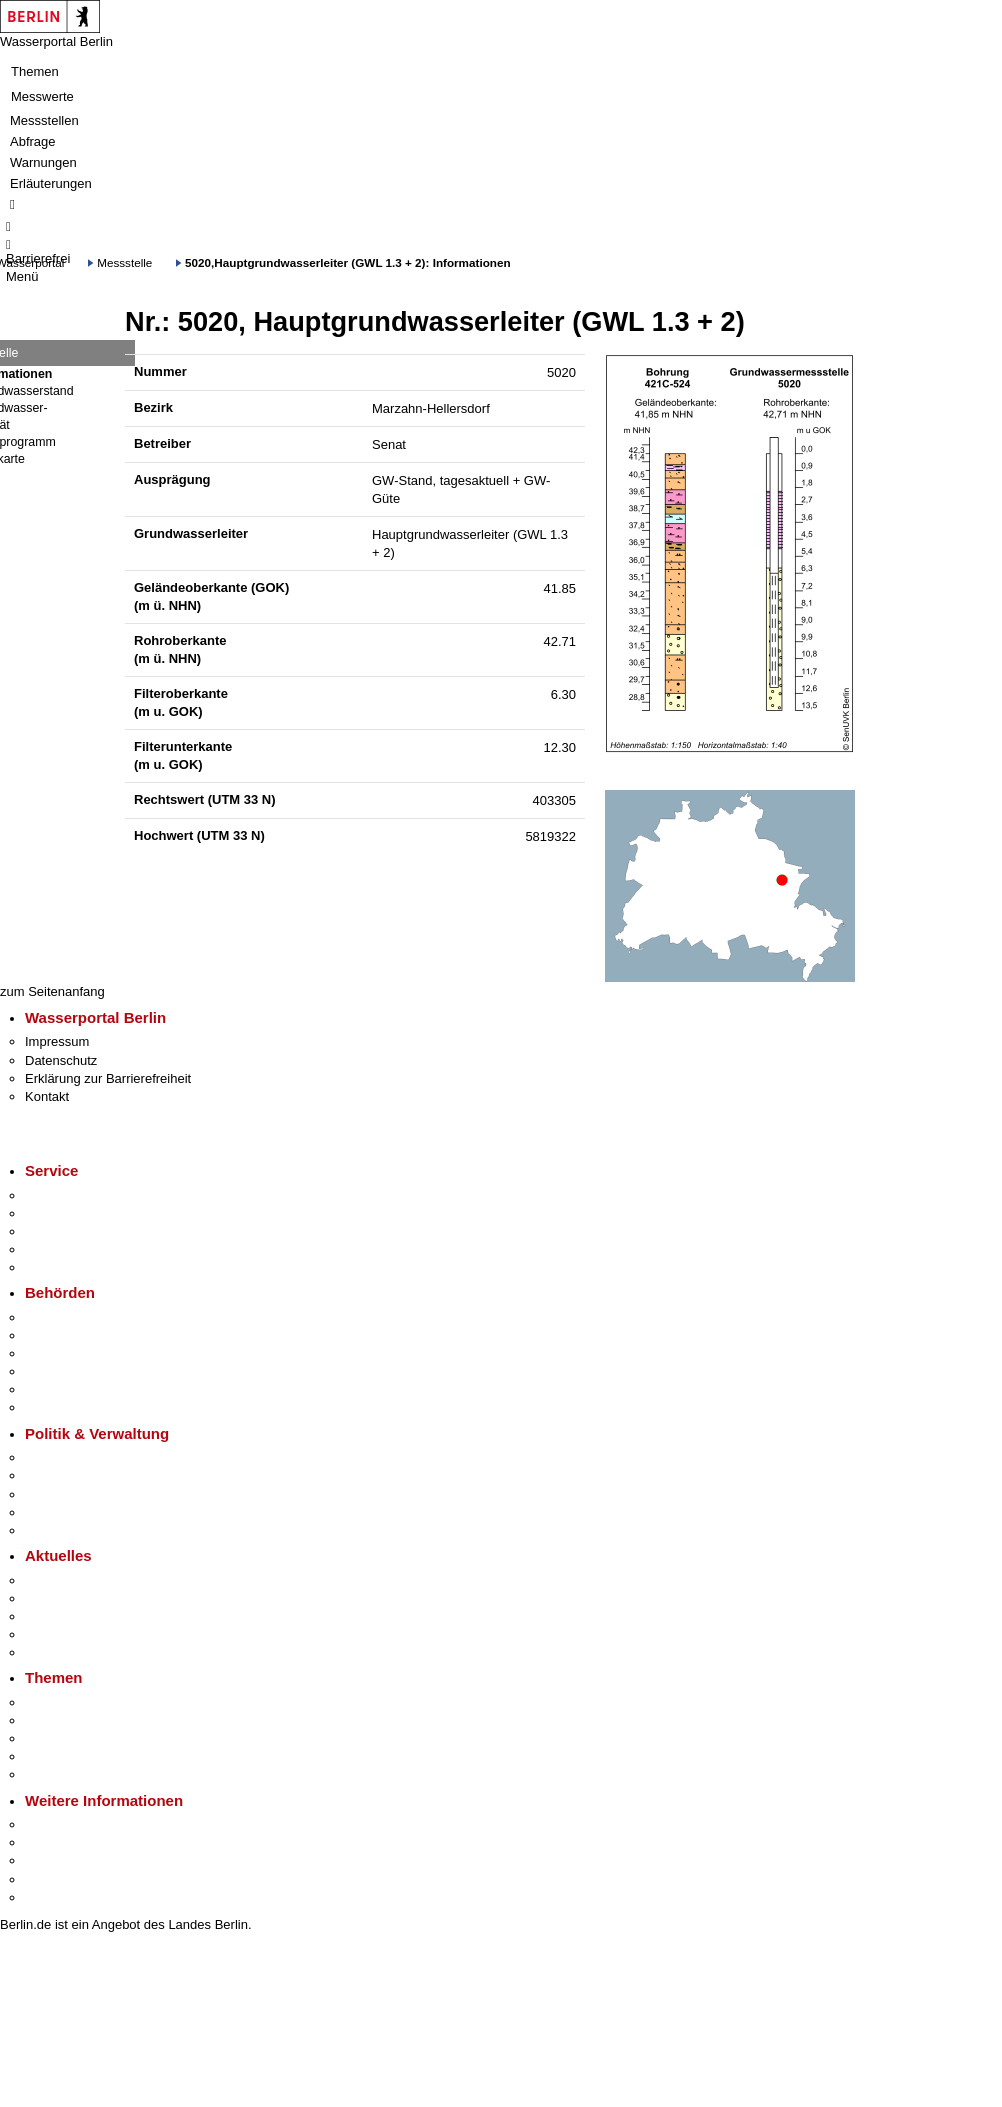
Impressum (57, 1041)
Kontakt (47, 1096)
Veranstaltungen (72, 1616)
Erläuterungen (51, 183)
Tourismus (54, 1842)
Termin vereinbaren (80, 1213)
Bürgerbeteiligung (76, 1494)
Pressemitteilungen (80, 1580)
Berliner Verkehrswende (94, 1720)
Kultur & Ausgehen (79, 1824)
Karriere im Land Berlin (91, 1475)
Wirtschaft (54, 1860)
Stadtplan (52, 1897)
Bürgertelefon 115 (76, 1231)
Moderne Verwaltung (84, 1738)
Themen (35, 71)
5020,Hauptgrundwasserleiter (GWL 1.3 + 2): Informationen (348, 262)
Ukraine (47, 1634)
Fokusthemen (64, 1702)
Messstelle (124, 262)
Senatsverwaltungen (84, 1335)
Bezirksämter (63, 1353)
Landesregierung (74, 1457)
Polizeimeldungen (76, 1598)
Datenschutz (61, 1060)
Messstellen (44, 120)
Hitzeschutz (58, 1652)
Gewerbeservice (72, 1267)
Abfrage (33, 141)
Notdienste (56, 1249)
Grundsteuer (61, 1774)
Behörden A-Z (65, 1317)
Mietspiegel (58, 1756)
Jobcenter (53, 1389)
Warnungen (43, 162)
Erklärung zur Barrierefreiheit (108, 1078)
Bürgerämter (61, 1371)
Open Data (56, 1512)
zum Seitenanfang (52, 991)
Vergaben (53, 1530)
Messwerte (42, 96)
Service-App (60, 1195)
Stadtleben (56, 1879)
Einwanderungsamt (80, 1407)
